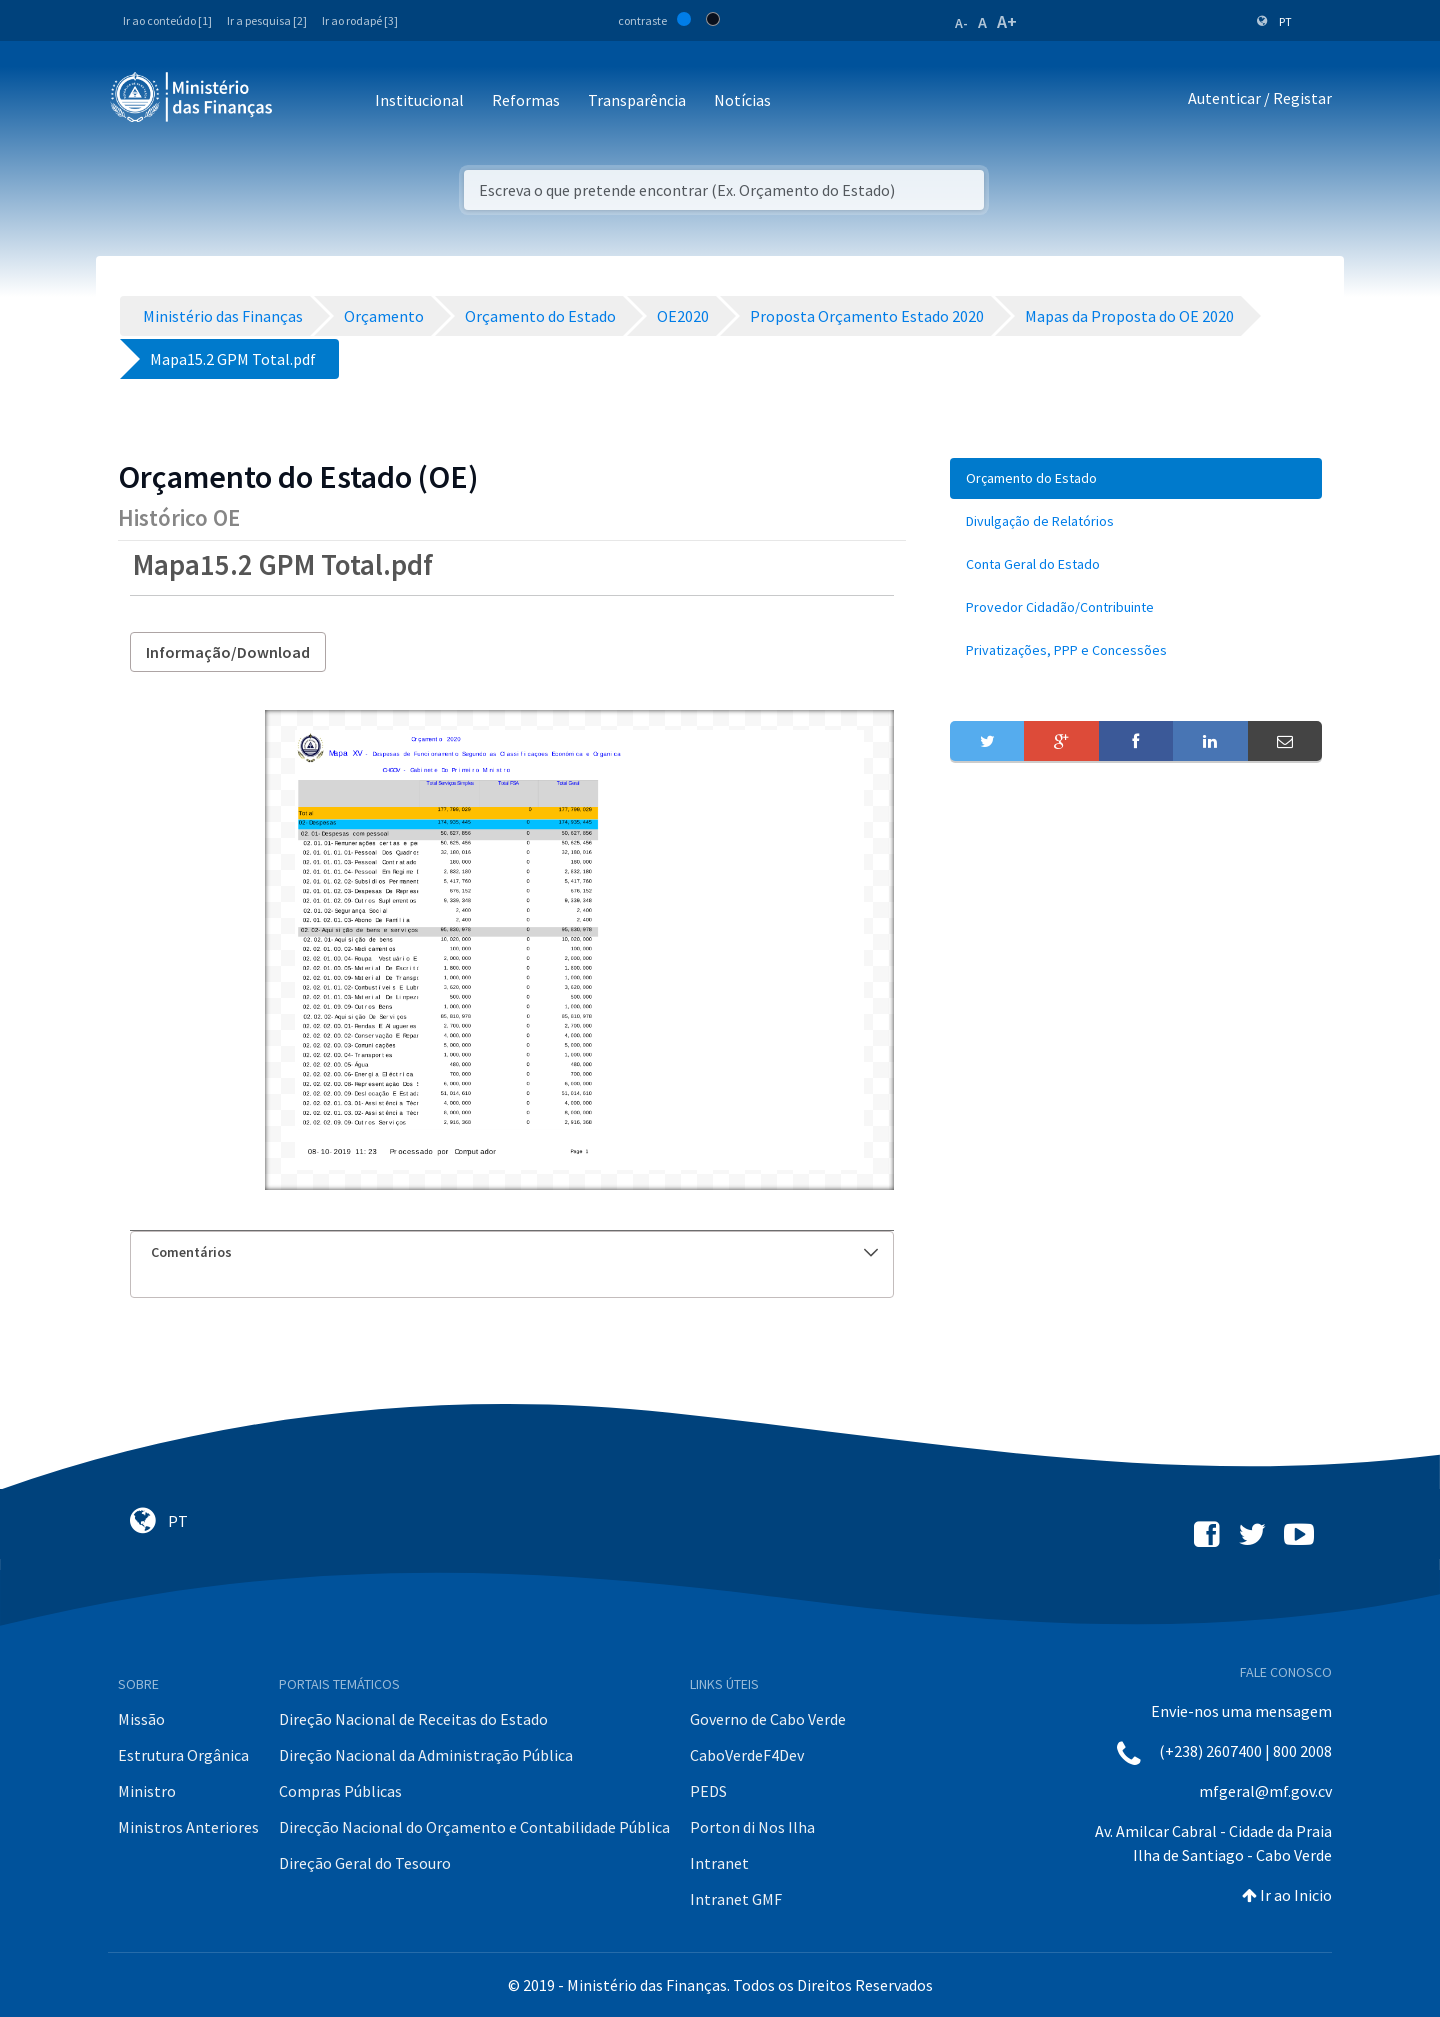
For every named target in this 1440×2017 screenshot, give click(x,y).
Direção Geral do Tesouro (365, 1863)
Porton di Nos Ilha (752, 1827)
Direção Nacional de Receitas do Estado (413, 1719)
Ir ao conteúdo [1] (167, 20)
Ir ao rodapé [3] (360, 20)
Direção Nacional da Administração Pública (426, 1755)
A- (961, 23)
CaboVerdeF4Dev (747, 1755)
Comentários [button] (514, 1252)
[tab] (512, 1252)
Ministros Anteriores (188, 1827)
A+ (1007, 21)
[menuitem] (1136, 478)
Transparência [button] (637, 100)
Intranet (719, 1863)
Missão (141, 1719)
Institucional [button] (419, 100)
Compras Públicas (340, 1791)
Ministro (147, 1791)
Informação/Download (228, 652)
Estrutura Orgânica (183, 1755)
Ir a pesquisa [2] (267, 20)
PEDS (708, 1791)
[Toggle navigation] (304, 101)
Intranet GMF (736, 1899)
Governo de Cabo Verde (768, 1719)
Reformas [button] (526, 100)
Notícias (742, 100)
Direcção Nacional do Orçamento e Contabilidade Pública (474, 1827)
